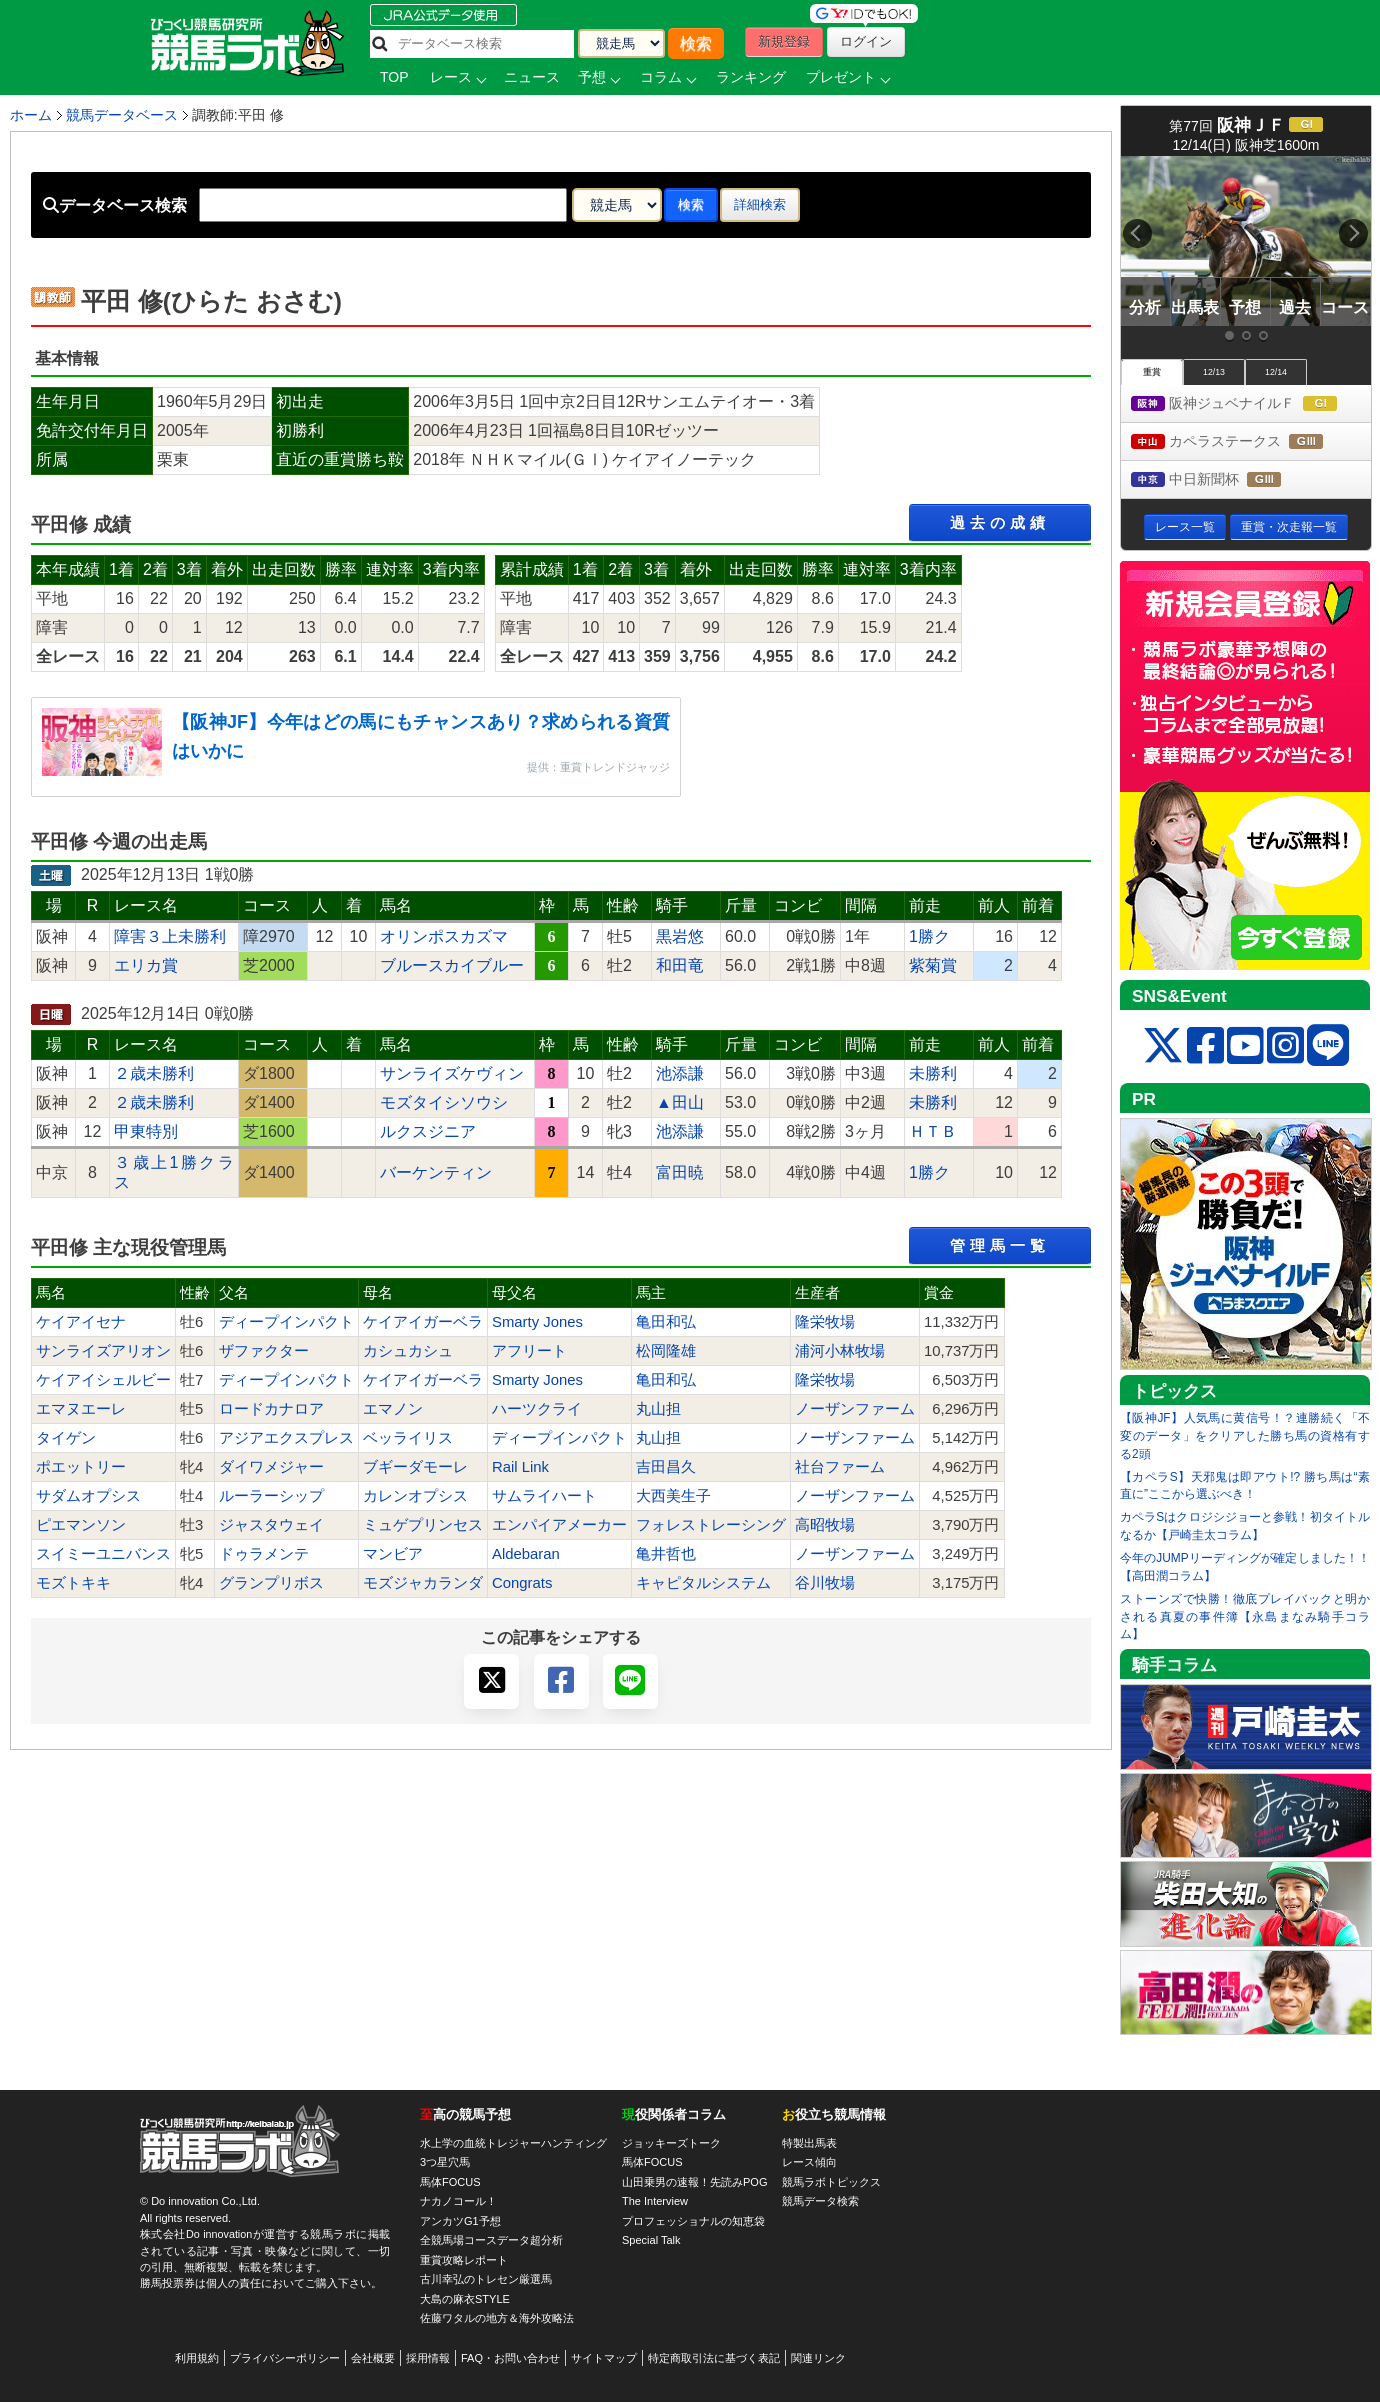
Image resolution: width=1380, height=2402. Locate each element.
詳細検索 (760, 204)
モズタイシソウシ (444, 1102)
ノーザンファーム (855, 1409)
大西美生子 (673, 1496)
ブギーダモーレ (415, 1467)
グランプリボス (271, 1583)
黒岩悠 (680, 936)
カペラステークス (1245, 442)
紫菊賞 (933, 965)
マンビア (393, 1554)
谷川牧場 (825, 1583)
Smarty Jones (537, 1322)
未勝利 (933, 1073)
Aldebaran (526, 1554)
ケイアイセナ (81, 1322)
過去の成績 (1000, 522)
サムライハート (544, 1496)
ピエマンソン (81, 1525)
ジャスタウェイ (271, 1525)
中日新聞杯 (1224, 480)
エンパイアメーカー (559, 1525)
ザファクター (264, 1351)
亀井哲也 (666, 1554)
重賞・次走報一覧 (1289, 527)
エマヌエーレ (81, 1409)
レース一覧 (1185, 527)
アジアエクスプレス (286, 1438)
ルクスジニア (428, 1131)
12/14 (1276, 372)
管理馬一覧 (1000, 1245)
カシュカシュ (408, 1351)
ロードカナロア (271, 1409)
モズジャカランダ (423, 1583)
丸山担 (658, 1409)
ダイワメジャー (271, 1467)
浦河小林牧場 (840, 1351)
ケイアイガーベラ (423, 1322)
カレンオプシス (415, 1496)
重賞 (1152, 372)
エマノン (393, 1409)
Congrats (522, 1583)
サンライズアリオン (103, 1351)
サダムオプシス (88, 1496)
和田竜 (680, 965)
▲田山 (680, 1102)
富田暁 (680, 1172)
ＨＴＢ (933, 1131)
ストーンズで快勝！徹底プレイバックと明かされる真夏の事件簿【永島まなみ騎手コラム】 (1245, 1617)
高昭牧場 (825, 1525)
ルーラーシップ (271, 1496)
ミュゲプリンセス (423, 1525)
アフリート (529, 1351)
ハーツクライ (537, 1409)
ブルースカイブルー (452, 965)
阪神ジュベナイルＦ (1251, 404)
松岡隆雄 (666, 1351)
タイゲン (66, 1438)
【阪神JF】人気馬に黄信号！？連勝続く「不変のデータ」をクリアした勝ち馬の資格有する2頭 (1245, 1436)
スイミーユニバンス (103, 1554)
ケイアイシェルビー (103, 1380)
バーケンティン (436, 1172)
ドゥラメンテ (264, 1554)
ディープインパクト (286, 1322)
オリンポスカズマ (444, 936)
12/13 (1214, 372)
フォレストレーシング (711, 1525)
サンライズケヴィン (452, 1073)
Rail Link (520, 1467)
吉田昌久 (666, 1467)
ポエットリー (81, 1467)
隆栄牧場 (825, 1322)
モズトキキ (73, 1583)
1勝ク (929, 936)
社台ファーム (840, 1467)
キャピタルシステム (703, 1583)
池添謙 (680, 1073)
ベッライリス (408, 1438)
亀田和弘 (666, 1322)
